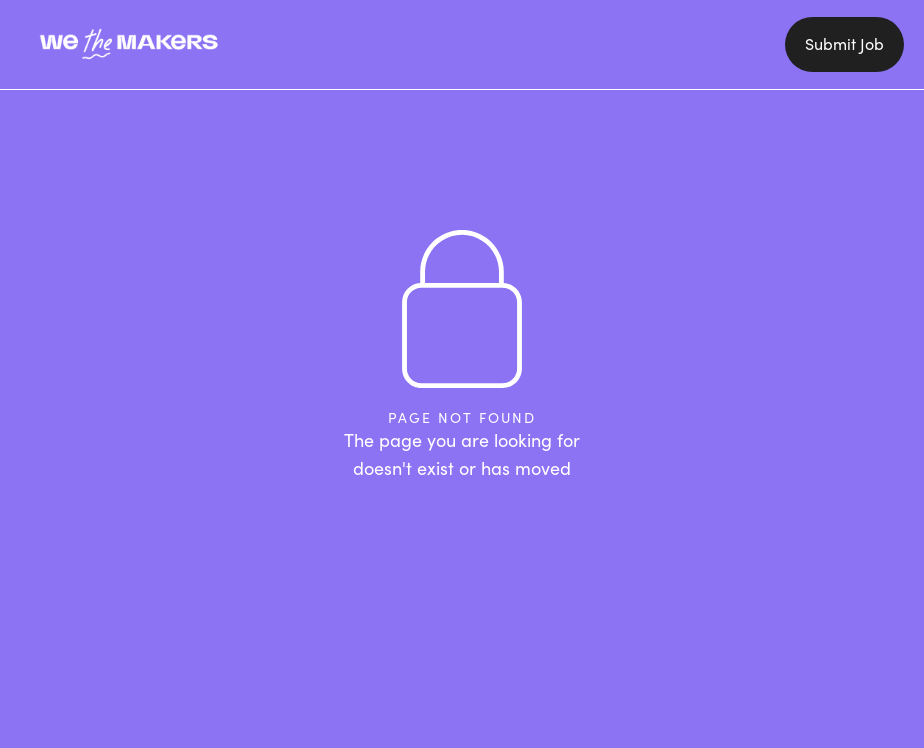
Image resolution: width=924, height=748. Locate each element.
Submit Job (844, 44)
